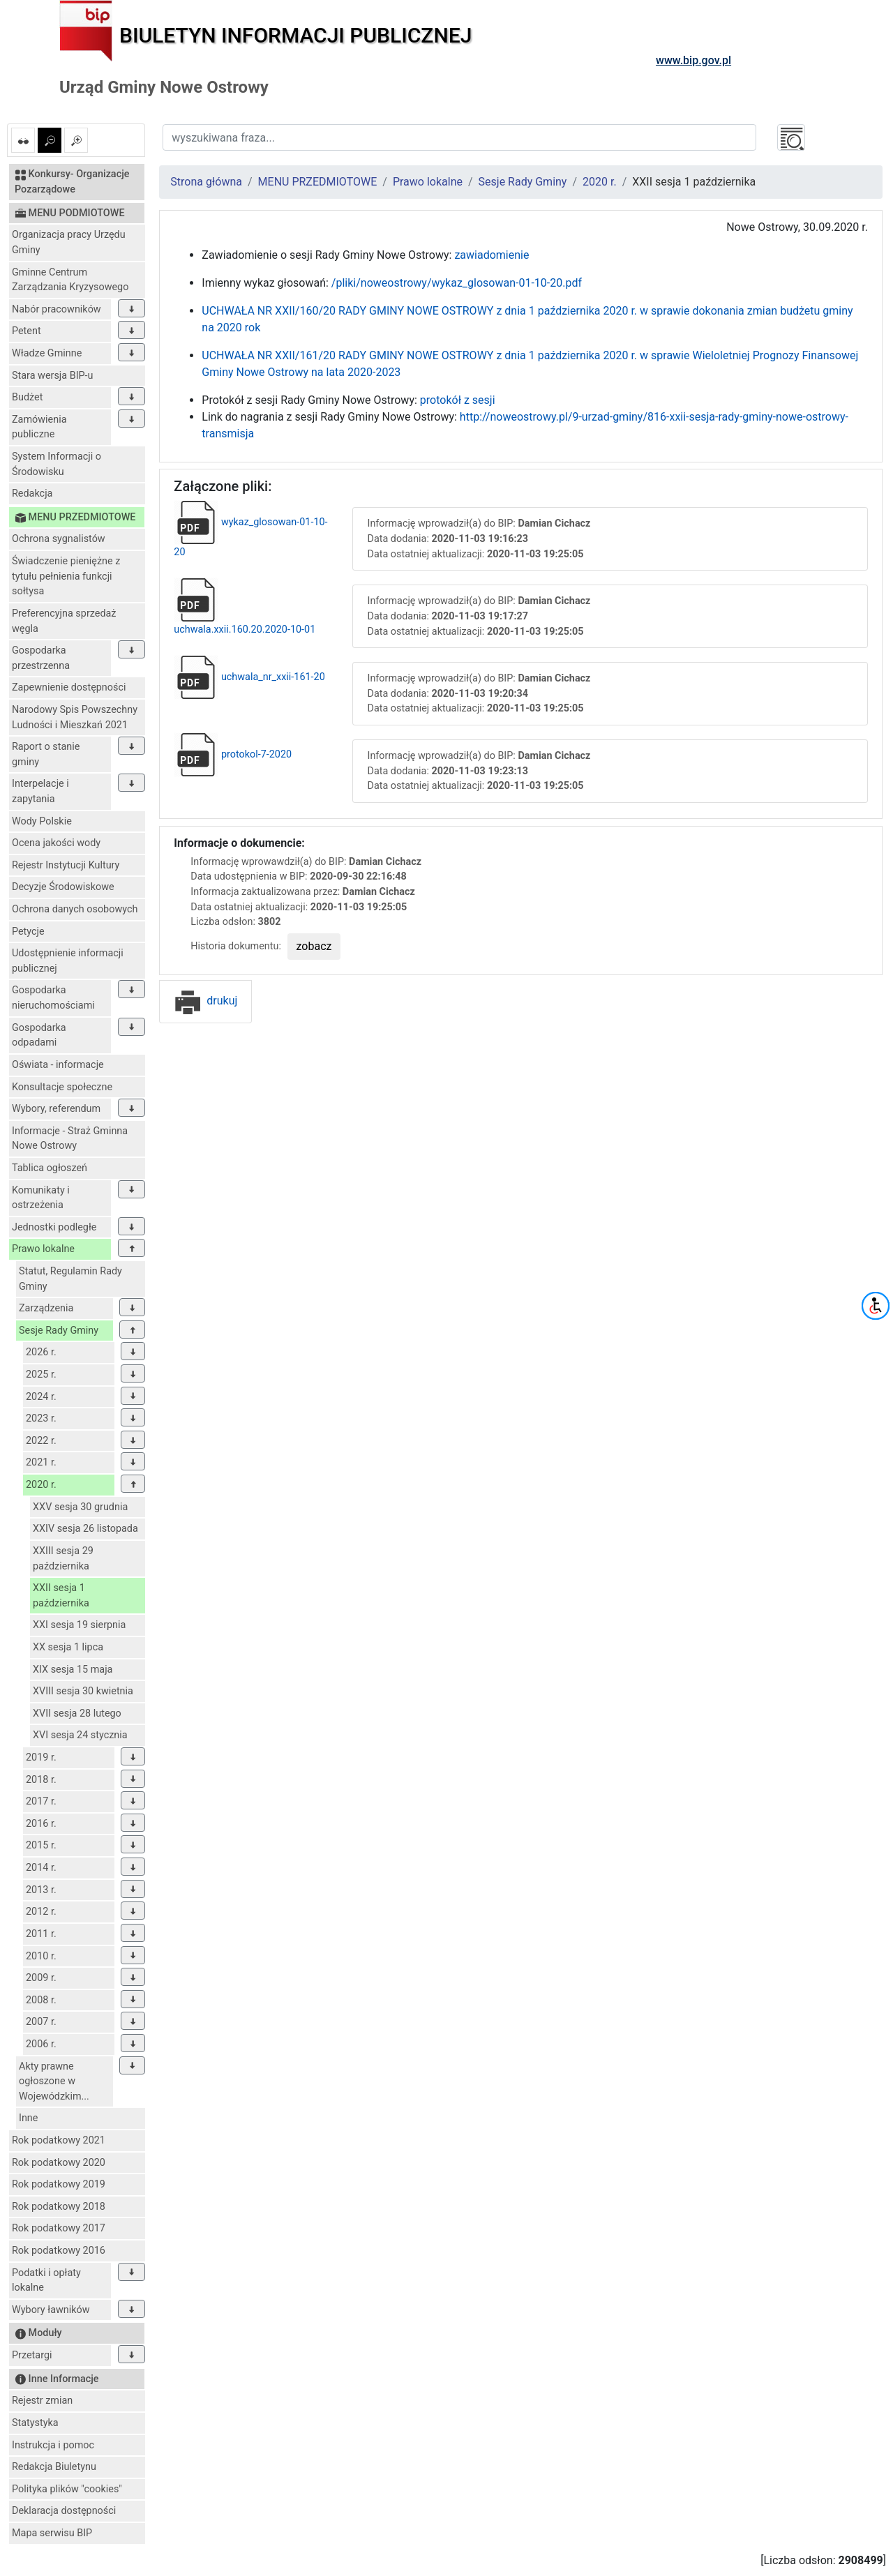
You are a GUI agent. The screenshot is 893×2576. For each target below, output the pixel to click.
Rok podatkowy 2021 (58, 2140)
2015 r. (41, 1845)
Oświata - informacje (58, 1065)
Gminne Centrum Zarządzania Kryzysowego (70, 280)
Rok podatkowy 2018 (58, 2207)
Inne (28, 2118)
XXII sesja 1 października (61, 1595)
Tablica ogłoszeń (49, 1168)
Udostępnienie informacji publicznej (67, 960)
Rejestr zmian (42, 2400)
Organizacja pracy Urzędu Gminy (69, 242)
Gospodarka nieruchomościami (53, 997)
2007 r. (41, 2022)
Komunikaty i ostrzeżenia (41, 1198)
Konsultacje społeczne (62, 1087)
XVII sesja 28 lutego (77, 1713)
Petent (26, 331)
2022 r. (41, 1441)
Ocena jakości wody (56, 843)
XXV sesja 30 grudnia (80, 1507)
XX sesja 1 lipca (68, 1647)
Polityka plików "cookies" (67, 2489)
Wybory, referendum (56, 1109)
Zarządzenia (46, 1308)
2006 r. (41, 2044)
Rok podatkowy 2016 (58, 2251)
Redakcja (32, 493)
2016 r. (41, 1824)
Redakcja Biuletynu (54, 2467)
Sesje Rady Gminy (58, 1330)
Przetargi (32, 2355)
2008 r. (41, 2000)
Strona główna (206, 181)
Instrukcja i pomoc (53, 2445)
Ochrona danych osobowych (74, 909)
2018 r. (41, 1780)
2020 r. (41, 1485)
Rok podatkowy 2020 (58, 2163)
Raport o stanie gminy (46, 754)
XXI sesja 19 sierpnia (79, 1625)
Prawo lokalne (43, 1249)
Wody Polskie (42, 821)
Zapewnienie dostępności (69, 687)
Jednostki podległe (54, 1227)
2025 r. (41, 1374)
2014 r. (41, 1868)
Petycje (28, 931)
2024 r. (41, 1397)
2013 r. (41, 1890)
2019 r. (41, 1757)
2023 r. (41, 1418)
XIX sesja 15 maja (72, 1669)
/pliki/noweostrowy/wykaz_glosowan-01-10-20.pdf (456, 282)
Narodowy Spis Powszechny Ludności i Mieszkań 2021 (74, 717)
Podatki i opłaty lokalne (46, 2280)
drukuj (205, 1000)
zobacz (314, 946)
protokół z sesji (457, 400)
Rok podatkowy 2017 (58, 2228)
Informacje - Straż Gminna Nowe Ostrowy (70, 1138)
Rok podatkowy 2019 (58, 2184)
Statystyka (35, 2423)
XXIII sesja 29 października (63, 1558)
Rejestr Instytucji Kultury (65, 865)
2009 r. (41, 1978)
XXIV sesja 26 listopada (85, 1529)
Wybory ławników (51, 2310)
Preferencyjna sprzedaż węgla (64, 621)
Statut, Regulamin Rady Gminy (70, 1279)
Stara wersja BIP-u (52, 376)
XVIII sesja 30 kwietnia (83, 1691)
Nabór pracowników (56, 309)
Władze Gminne (47, 353)
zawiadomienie (491, 255)
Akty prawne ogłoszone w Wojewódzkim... (54, 2081)
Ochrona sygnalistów (58, 539)
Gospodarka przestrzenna (41, 658)
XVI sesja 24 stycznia (80, 1735)
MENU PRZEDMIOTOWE (317, 181)
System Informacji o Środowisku (56, 464)
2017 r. (41, 1801)
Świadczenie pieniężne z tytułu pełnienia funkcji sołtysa (66, 576)
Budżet (27, 397)
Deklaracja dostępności (64, 2511)
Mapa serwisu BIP (52, 2533)
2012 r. (41, 1912)
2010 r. (41, 1956)
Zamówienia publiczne (39, 427)
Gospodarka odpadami (39, 1035)
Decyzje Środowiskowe (63, 887)
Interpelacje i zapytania (40, 791)
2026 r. (41, 1352)
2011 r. (41, 1934)
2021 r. (41, 1462)
